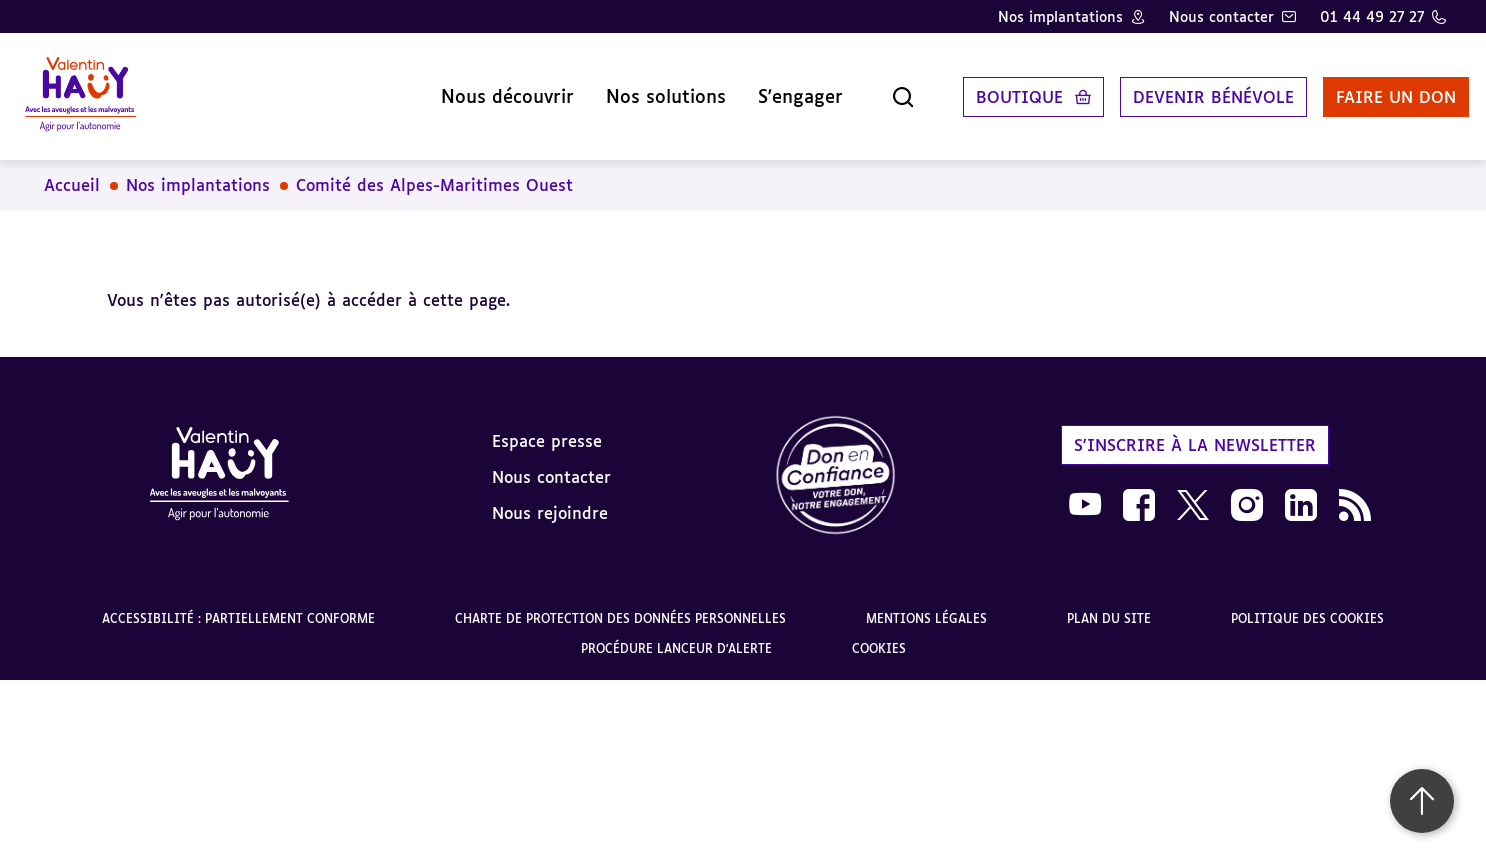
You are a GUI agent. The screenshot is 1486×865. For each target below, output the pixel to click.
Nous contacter (1221, 16)
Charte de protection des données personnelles (620, 603)
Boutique (996, 89)
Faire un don (1373, 89)
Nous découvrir (484, 89)
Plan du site (1109, 603)
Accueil (72, 170)
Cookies (879, 633)
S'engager (777, 89)
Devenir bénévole (1190, 89)
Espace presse (547, 425)
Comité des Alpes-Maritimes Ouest (434, 170)
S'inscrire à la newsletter (1195, 429)
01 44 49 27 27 (1372, 16)
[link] (836, 461)
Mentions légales (926, 603)
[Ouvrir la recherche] (880, 89)
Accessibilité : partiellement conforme (238, 603)
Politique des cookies (1307, 603)
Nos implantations (1060, 16)
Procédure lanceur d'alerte (676, 633)
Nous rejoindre (550, 497)
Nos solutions (643, 89)
